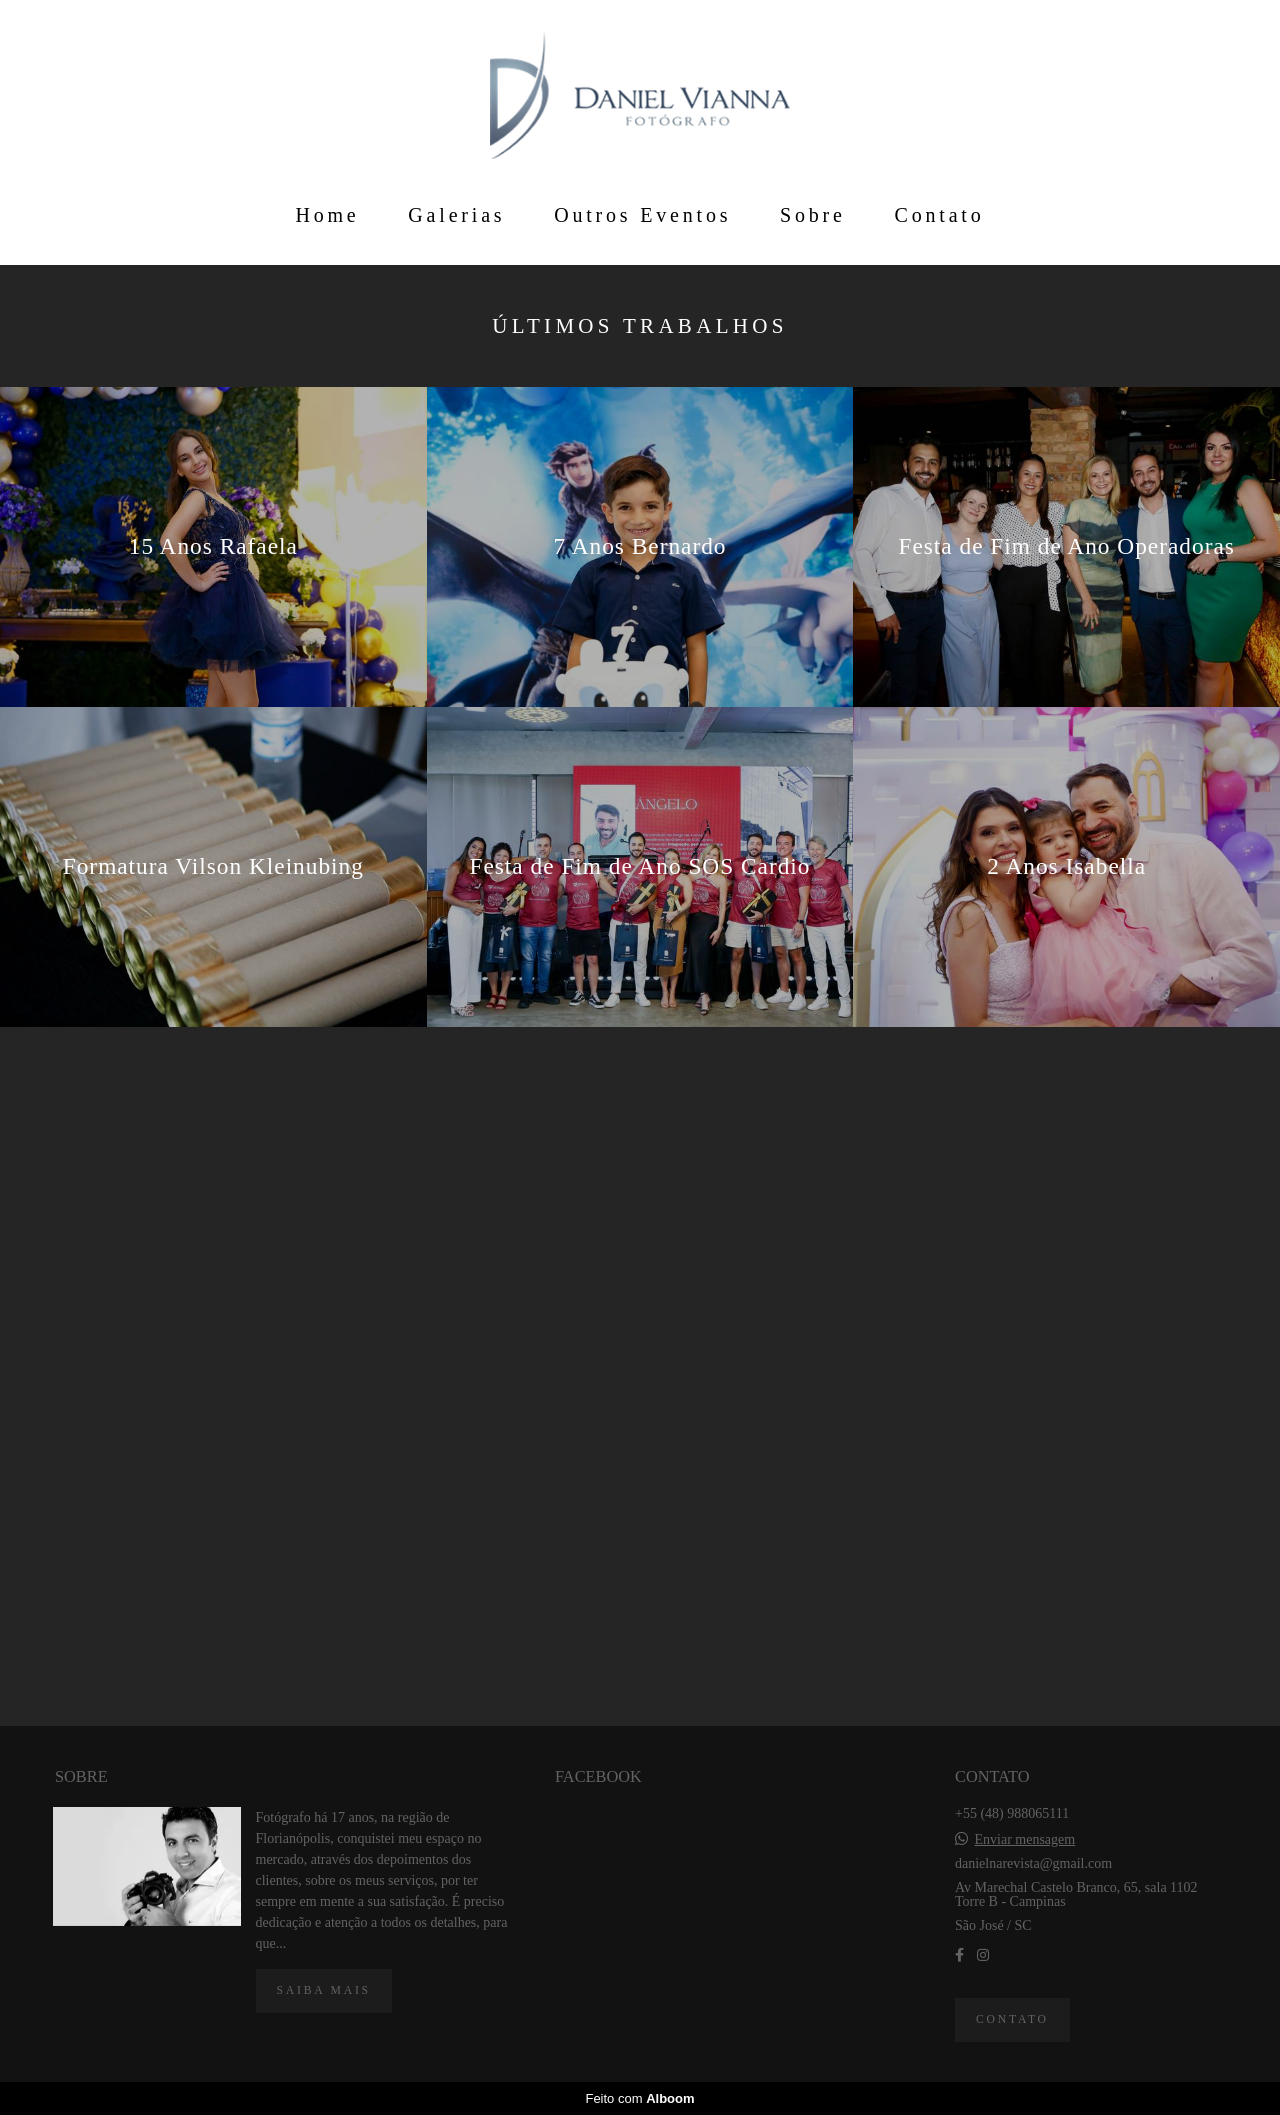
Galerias (456, 215)
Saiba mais (324, 1990)
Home (327, 215)
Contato (940, 215)
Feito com (639, 2098)
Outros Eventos (642, 215)
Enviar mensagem (1024, 1840)
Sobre (813, 215)
